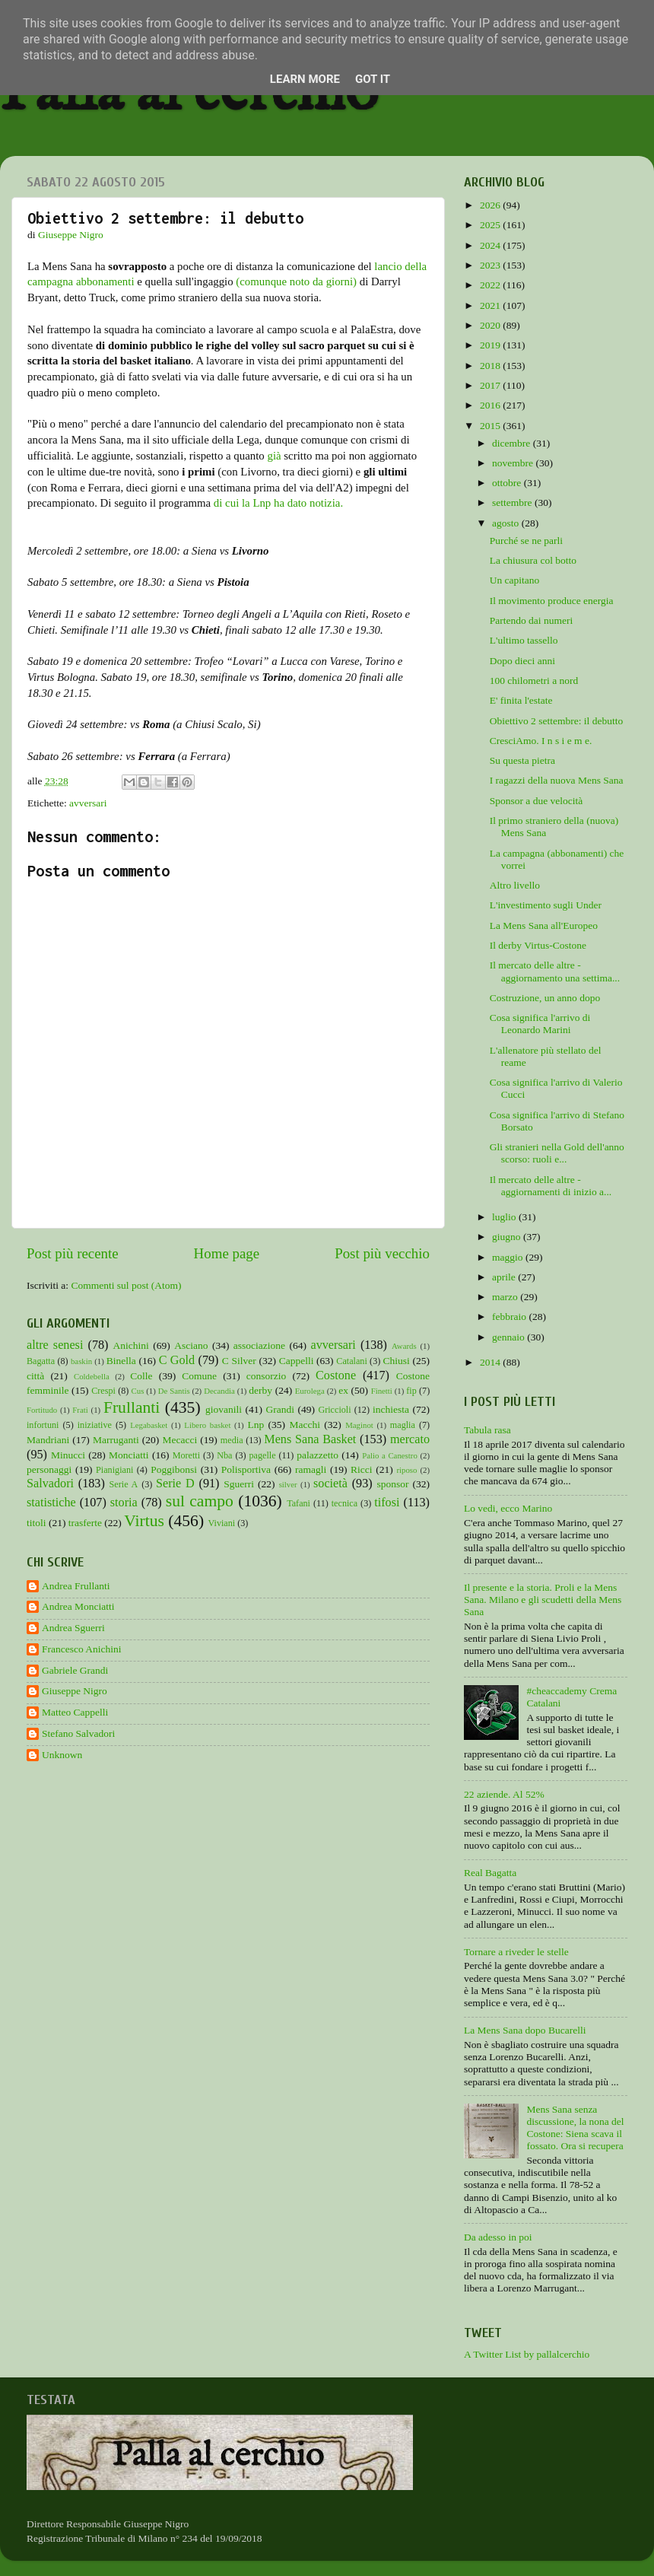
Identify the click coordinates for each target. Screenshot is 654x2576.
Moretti (186, 1455)
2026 (491, 205)
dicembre (512, 443)
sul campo (199, 1501)
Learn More (305, 79)
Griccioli (334, 1409)
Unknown (62, 1754)
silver (288, 1484)
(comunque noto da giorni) (296, 281)
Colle (141, 1376)
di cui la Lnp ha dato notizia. (278, 503)
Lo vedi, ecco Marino (508, 1508)
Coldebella (92, 1376)
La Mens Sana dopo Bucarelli (525, 2030)
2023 (491, 265)
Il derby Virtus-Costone (538, 945)
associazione (259, 1345)
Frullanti (131, 1407)
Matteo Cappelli (75, 1712)
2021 (491, 305)
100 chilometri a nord (534, 680)
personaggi (49, 1469)
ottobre (508, 482)
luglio (505, 1217)
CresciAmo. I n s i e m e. (541, 740)
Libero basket (207, 1425)
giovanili (223, 1409)
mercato (410, 1439)
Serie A (124, 1484)
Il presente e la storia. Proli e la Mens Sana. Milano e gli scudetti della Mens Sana (542, 1599)
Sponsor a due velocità (536, 800)
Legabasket (148, 1425)
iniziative (95, 1425)
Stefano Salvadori (78, 1733)
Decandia (219, 1390)
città (35, 1376)
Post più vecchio (382, 1253)
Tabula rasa (487, 1430)
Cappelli (296, 1360)
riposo (406, 1469)
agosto (507, 523)
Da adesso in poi (498, 2237)
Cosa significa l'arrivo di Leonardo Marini (540, 1023)
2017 (491, 385)
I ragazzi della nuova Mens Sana (557, 780)
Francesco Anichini (82, 1649)
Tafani (298, 1503)
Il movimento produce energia (552, 600)
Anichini (131, 1345)
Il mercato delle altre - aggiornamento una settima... (555, 971)
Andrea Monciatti (78, 1606)
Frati (79, 1409)
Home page (227, 1253)
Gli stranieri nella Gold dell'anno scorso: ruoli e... (557, 1153)
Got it (372, 79)
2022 (491, 285)
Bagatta (41, 1361)
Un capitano (515, 580)
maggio (508, 1257)
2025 (491, 225)
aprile (505, 1277)
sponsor (392, 1484)
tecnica (344, 1503)
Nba (224, 1455)
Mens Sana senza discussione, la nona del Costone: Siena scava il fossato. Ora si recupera (575, 2128)
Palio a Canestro (389, 1455)
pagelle (262, 1455)
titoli (36, 1522)
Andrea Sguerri (73, 1627)
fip (411, 1390)
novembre (513, 463)
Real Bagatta (490, 1872)
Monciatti (129, 1455)
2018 (491, 365)
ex (343, 1390)
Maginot (359, 1425)
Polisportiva (246, 1469)
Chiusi (396, 1360)
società (330, 1483)
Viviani (222, 1523)
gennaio (509, 1337)
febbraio (510, 1316)
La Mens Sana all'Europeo (544, 925)
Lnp (255, 1424)
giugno (507, 1236)
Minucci (68, 1455)
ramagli (310, 1469)
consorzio (266, 1376)
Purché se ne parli (526, 540)
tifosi (386, 1502)
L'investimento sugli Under (546, 905)
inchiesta (391, 1409)
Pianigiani (114, 1470)
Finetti (381, 1390)
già (274, 456)
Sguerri (239, 1484)
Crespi (103, 1390)
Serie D (175, 1483)
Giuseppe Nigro (74, 1691)
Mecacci (179, 1439)
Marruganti (116, 1439)
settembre (513, 502)
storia (124, 1502)
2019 (491, 345)
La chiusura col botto (533, 560)
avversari (87, 803)
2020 (491, 325)
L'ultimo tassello (524, 640)
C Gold (177, 1360)
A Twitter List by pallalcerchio (526, 2354)
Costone (336, 1375)
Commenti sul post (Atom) (126, 1285)
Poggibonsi (174, 1469)
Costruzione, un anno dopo (545, 997)
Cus (138, 1390)
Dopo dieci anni (522, 660)
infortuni (43, 1425)
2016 (491, 405)
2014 (491, 1362)
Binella (121, 1360)
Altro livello (515, 885)
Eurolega (310, 1390)
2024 (491, 245)
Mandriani (48, 1439)
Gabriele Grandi (75, 1670)
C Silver (239, 1360)
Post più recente (73, 1253)
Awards (404, 1345)
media (232, 1440)
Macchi (304, 1424)
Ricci (362, 1469)
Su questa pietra (522, 760)
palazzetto (317, 1455)
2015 (491, 425)
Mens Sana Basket (310, 1439)
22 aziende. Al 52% (504, 1794)
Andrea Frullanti (76, 1586)
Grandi (280, 1409)
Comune (199, 1376)
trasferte (85, 1522)
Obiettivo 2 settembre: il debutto (556, 721)
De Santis (174, 1390)
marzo (506, 1296)
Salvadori (50, 1483)
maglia (402, 1425)
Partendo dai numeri (531, 620)
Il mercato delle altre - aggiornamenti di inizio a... (550, 1185)
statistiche (51, 1502)
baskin (81, 1361)
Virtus (144, 1521)
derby (260, 1390)
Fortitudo (42, 1409)
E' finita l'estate (521, 700)
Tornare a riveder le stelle (516, 1951)
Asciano (191, 1345)
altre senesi (55, 1345)
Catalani (351, 1361)
